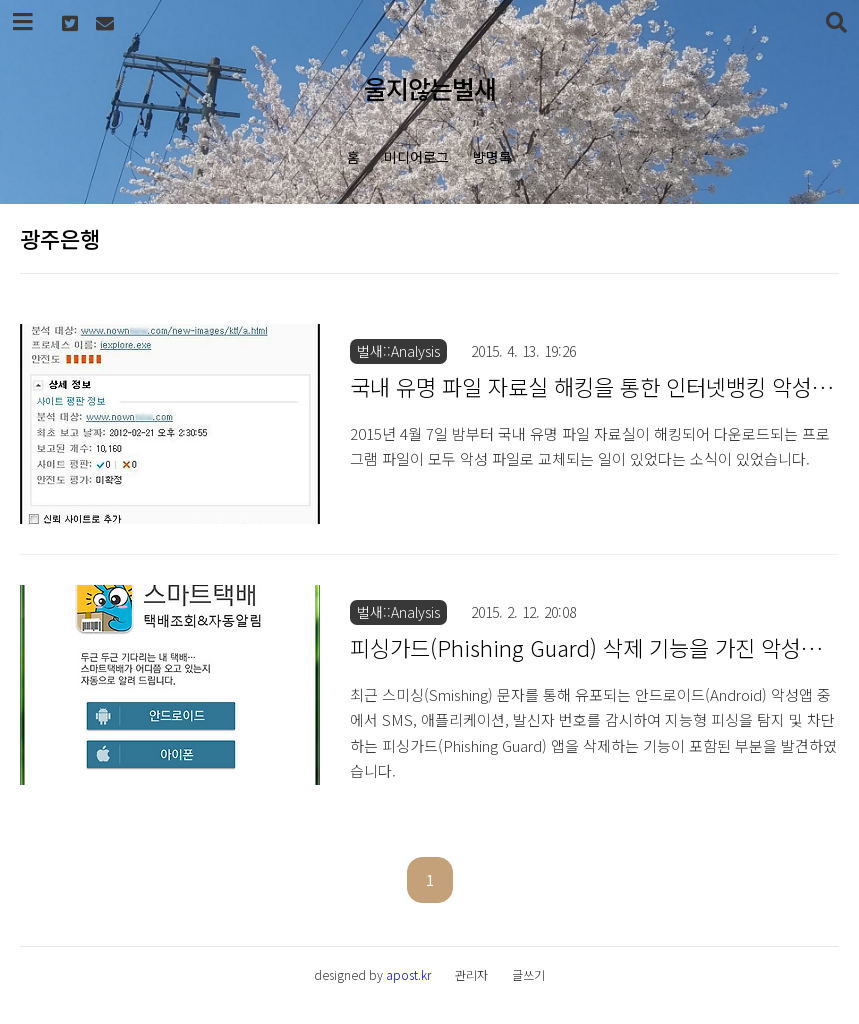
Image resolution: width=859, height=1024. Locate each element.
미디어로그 (416, 157)
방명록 (492, 157)
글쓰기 (528, 974)
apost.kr (408, 974)
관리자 (471, 974)
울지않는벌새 (430, 88)
